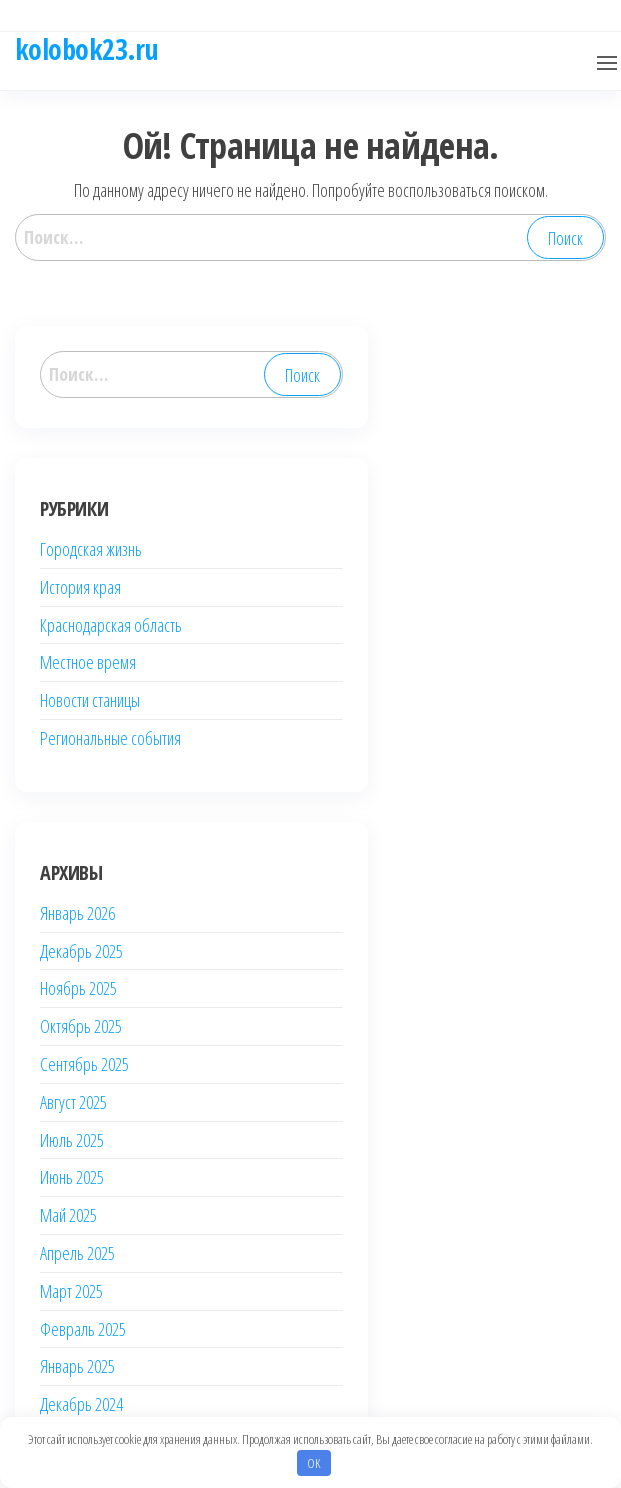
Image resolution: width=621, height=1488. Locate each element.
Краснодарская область (111, 625)
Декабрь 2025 (81, 951)
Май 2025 (68, 1215)
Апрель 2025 (77, 1253)
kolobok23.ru (86, 49)
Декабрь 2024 (81, 1404)
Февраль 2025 (83, 1329)
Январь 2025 (77, 1366)
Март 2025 (71, 1291)
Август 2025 (73, 1102)
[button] (607, 63)
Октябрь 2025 (81, 1026)
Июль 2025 (72, 1140)
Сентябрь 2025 (84, 1064)
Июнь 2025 (72, 1177)
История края (80, 587)
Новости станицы (90, 700)
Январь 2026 (77, 913)
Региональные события (110, 738)
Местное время (88, 662)
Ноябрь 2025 (78, 988)
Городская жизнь (91, 549)
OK (313, 1463)
